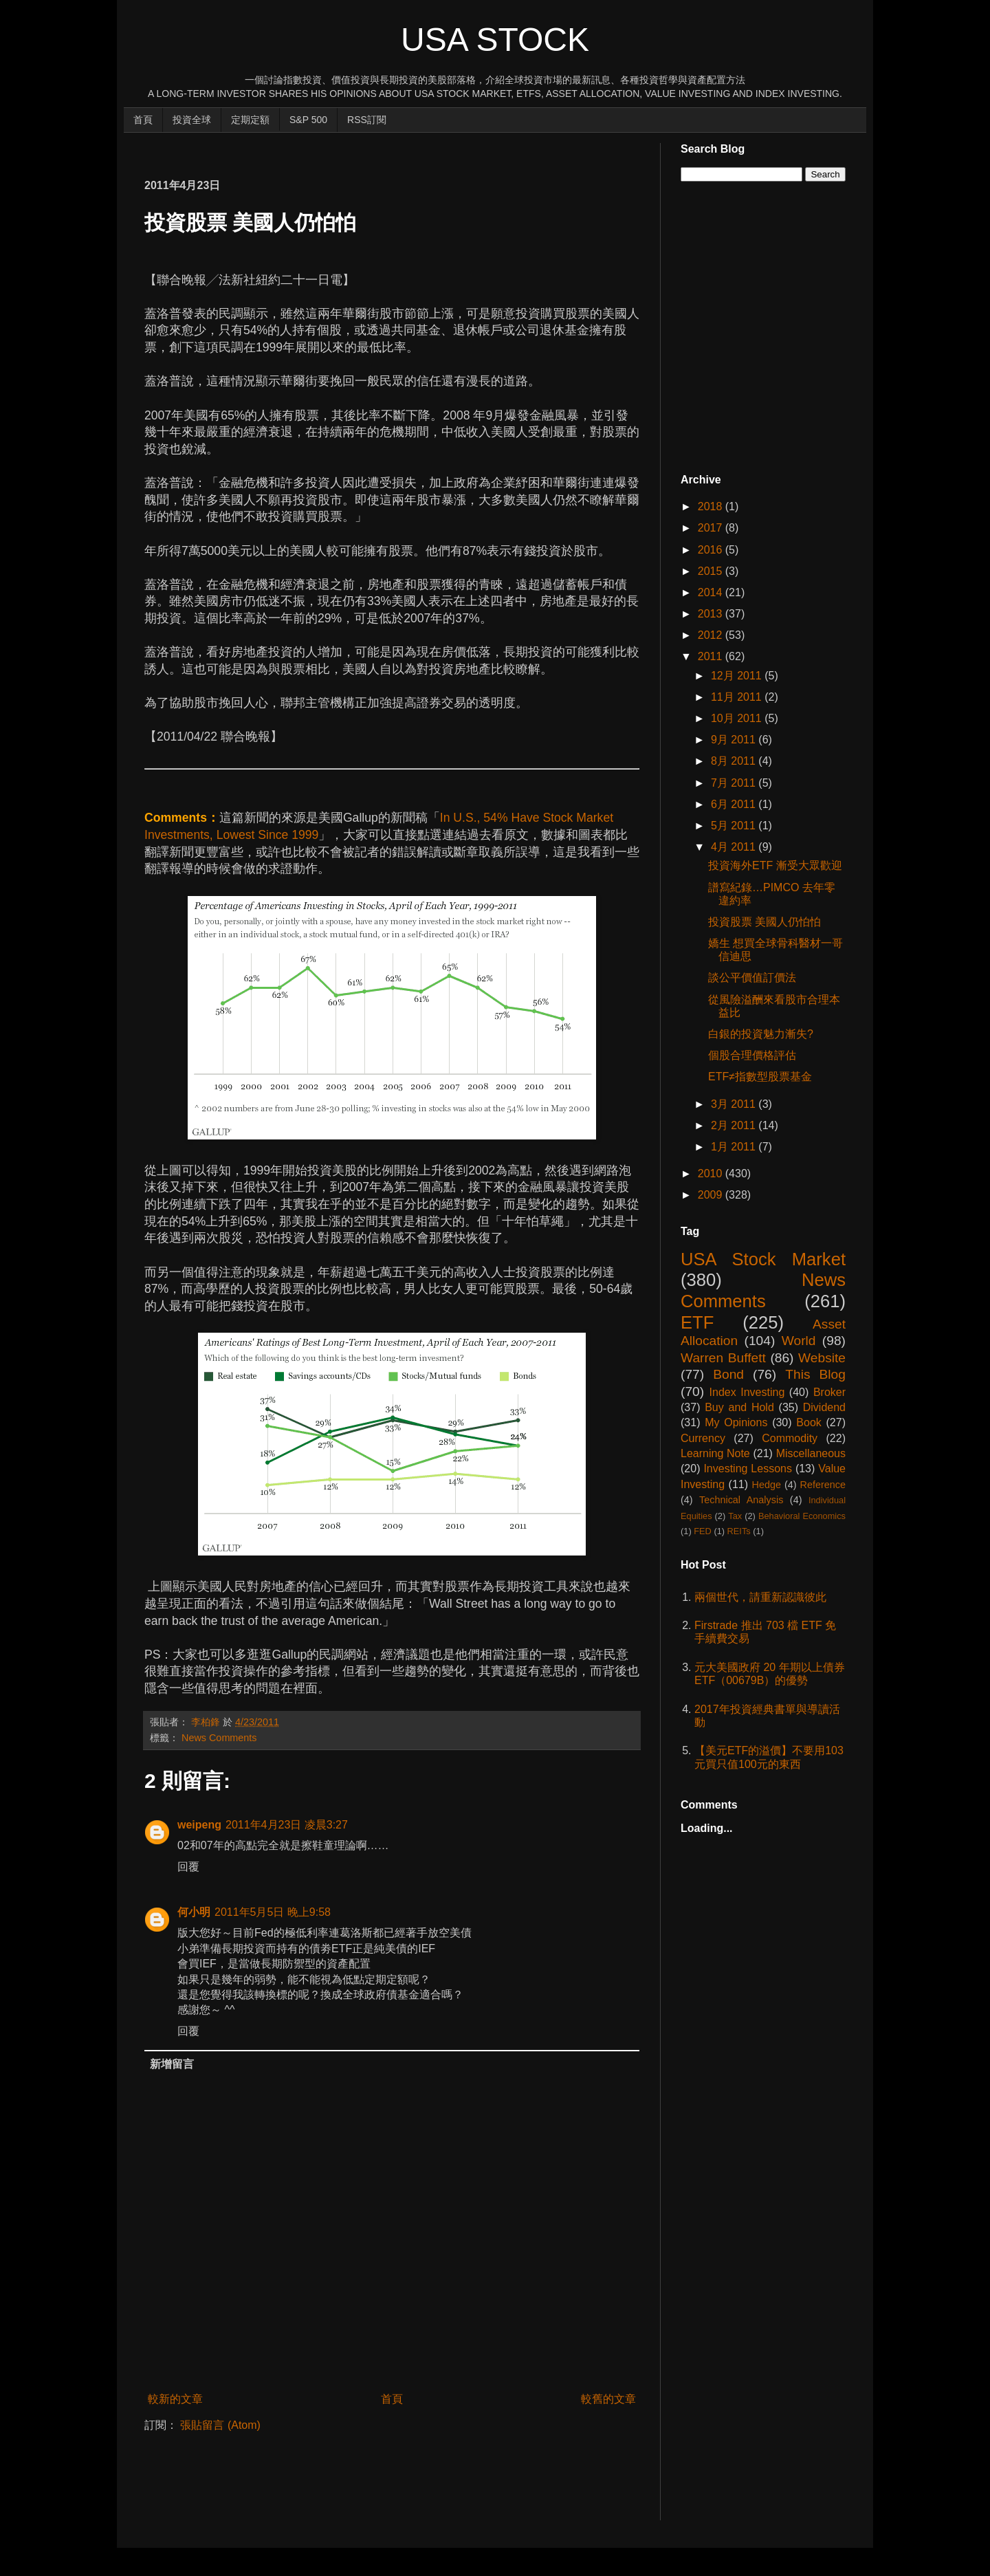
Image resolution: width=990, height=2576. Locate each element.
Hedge (766, 1484)
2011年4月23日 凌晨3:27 (287, 1825)
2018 (711, 506)
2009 (711, 1195)
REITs (739, 1531)
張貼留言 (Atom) (220, 2425)
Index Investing (747, 1392)
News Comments (219, 1737)
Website (822, 1358)
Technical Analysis (741, 1499)
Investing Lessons (747, 1468)
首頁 (143, 119)
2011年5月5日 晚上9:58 (272, 1912)
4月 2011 (734, 847)
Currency (703, 1438)
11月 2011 (737, 697)
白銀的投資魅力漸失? (760, 1034)
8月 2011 (734, 761)
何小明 (193, 1912)
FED (703, 1531)
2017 (711, 528)
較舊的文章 (608, 2399)
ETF (697, 1322)
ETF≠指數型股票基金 (760, 1076)
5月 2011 (734, 825)
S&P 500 (308, 119)
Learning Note (715, 1453)
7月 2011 (734, 783)
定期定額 (250, 119)
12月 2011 (737, 675)
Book (808, 1422)
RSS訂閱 (366, 119)
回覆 (188, 1867)
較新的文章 (175, 2399)
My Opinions (736, 1422)
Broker (829, 1392)
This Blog (815, 1374)
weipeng (199, 1825)
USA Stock (495, 39)
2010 (711, 1173)
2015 (711, 571)
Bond (728, 1374)
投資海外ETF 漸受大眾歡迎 (775, 865)
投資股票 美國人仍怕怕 (764, 922)
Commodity (789, 1438)
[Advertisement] (394, 149)
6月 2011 (734, 804)
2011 (711, 656)
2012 (711, 635)
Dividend (824, 1407)
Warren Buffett (723, 1358)
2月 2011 (734, 1125)
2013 (711, 614)
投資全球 (192, 119)
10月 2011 (737, 718)
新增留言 (172, 2064)
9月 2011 (734, 739)
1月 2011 (734, 1147)
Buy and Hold (739, 1407)
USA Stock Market (763, 1259)
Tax (735, 1516)
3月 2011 (734, 1104)
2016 (711, 550)
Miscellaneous (811, 1453)
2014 (711, 592)
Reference (823, 1484)
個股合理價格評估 (752, 1055)
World (799, 1340)
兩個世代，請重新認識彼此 (760, 1597)
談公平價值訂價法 (752, 977)
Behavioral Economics (802, 1516)
